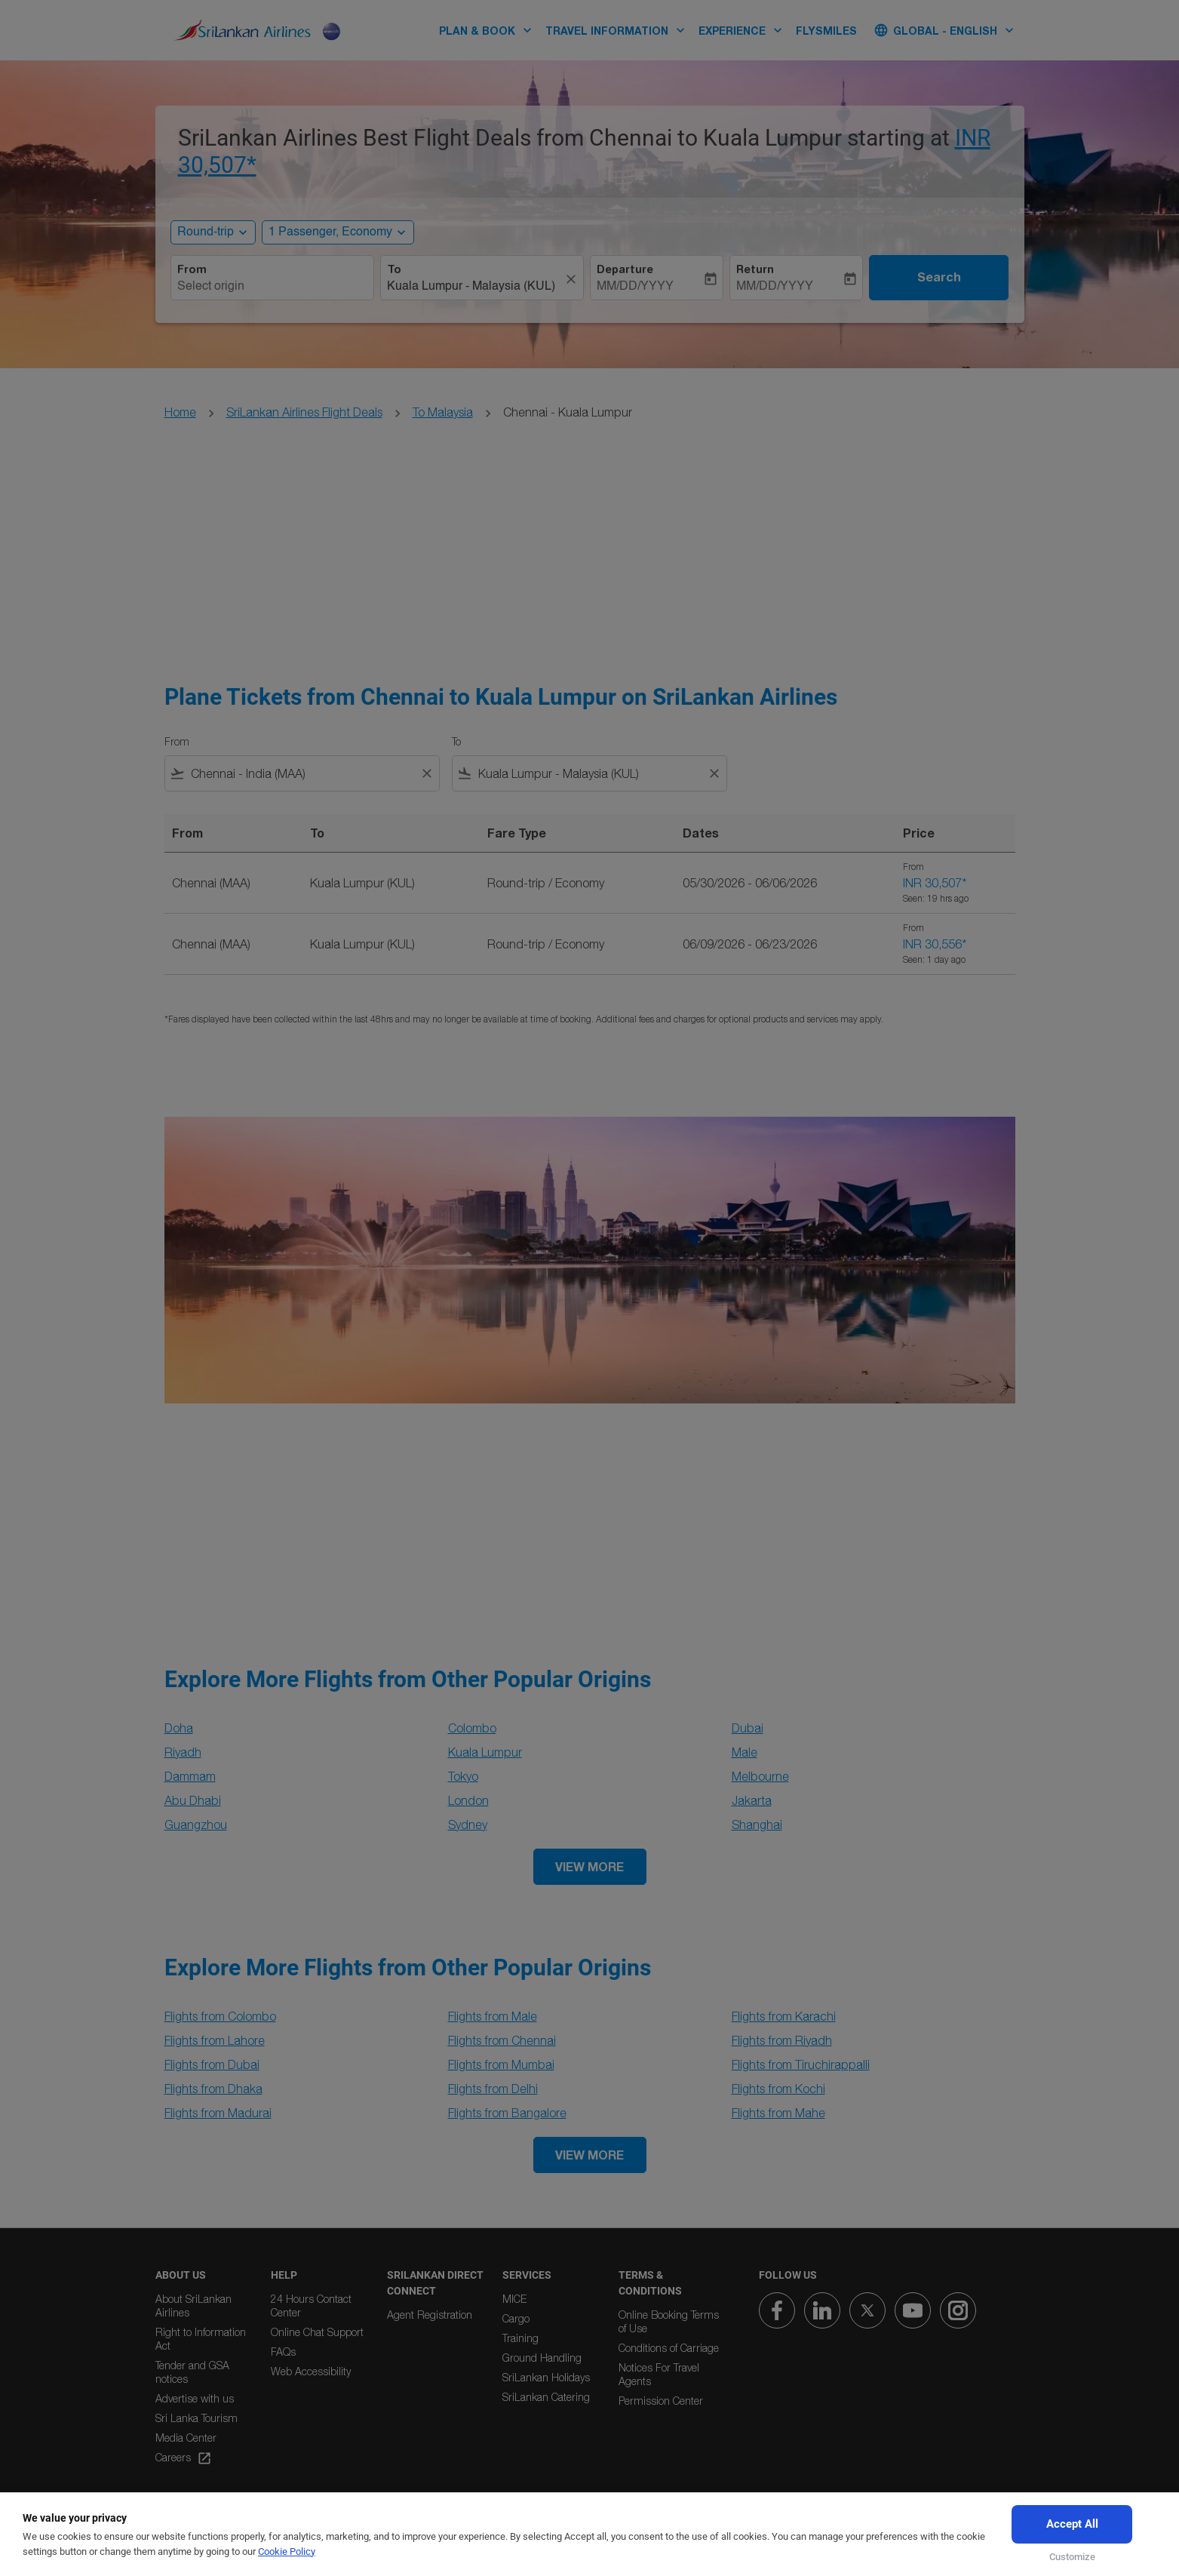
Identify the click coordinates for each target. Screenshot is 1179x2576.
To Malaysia (443, 412)
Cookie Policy (286, 2551)
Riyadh (182, 1752)
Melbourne (760, 1776)
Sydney (467, 1824)
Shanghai (757, 1824)
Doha (178, 1728)
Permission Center (661, 2400)
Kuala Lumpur (485, 1752)
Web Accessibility (311, 2371)
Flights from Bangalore (507, 2113)
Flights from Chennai (502, 2040)
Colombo (472, 1728)
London (468, 1800)
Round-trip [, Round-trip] (205, 232)
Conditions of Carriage (669, 2347)
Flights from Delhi (493, 2088)
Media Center (185, 2437)
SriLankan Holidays (546, 2377)
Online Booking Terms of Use (669, 2321)
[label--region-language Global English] (945, 30)
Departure (625, 269)
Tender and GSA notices (192, 2372)
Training (520, 2338)
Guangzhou (195, 1824)
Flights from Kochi (778, 2088)
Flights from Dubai (211, 2064)
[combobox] (272, 287)
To (394, 269)
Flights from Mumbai (501, 2064)
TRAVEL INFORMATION (618, 30)
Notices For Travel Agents (659, 2374)
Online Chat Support (317, 2331)
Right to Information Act (200, 2338)
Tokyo (463, 1776)
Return (755, 269)
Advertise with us (194, 2398)
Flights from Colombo (220, 2016)
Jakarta (752, 1800)
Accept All (1072, 2524)
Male (744, 1752)
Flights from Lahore (214, 2040)
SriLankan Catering (546, 2396)
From (192, 269)
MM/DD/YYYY (635, 287)
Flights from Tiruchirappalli (801, 2064)
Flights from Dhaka (213, 2088)
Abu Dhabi (192, 1800)
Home (180, 412)
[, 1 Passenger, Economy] (330, 232)
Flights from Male (492, 2016)
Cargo (516, 2318)
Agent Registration (429, 2314)
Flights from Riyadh (782, 2040)
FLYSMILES (826, 30)
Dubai (747, 1728)
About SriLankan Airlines (193, 2305)
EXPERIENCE (744, 30)
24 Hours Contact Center (311, 2305)
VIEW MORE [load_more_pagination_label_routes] (589, 1866)
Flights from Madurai (218, 2113)
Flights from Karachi (784, 2016)
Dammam (190, 1776)
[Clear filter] (426, 773)
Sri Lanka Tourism (196, 2418)
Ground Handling (542, 2357)
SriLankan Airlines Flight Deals (304, 412)
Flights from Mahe (778, 2113)
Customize (1072, 2556)
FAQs (283, 2351)
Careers (183, 2458)
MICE (514, 2298)
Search (939, 277)
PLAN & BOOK (489, 30)
